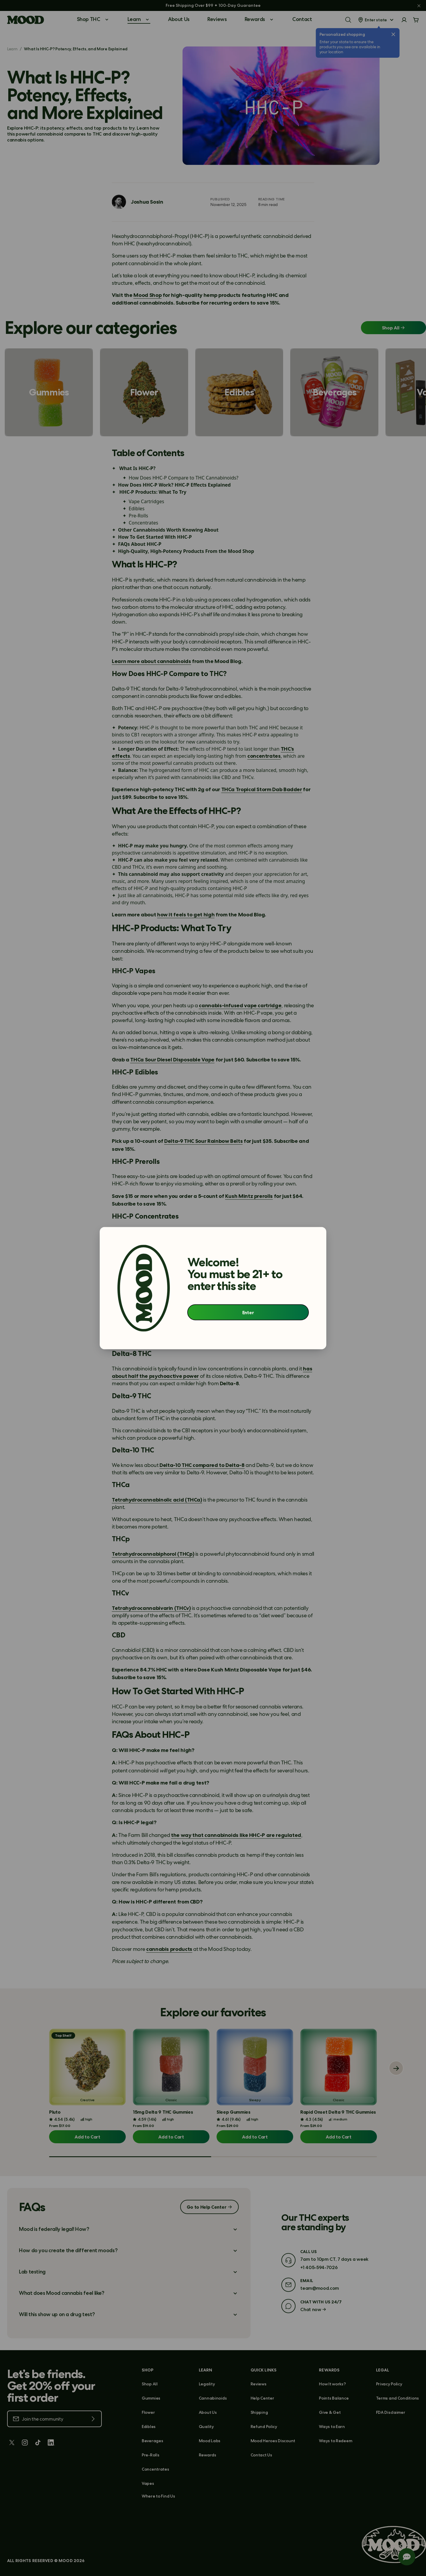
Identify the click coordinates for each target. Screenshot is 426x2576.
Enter (248, 1312)
